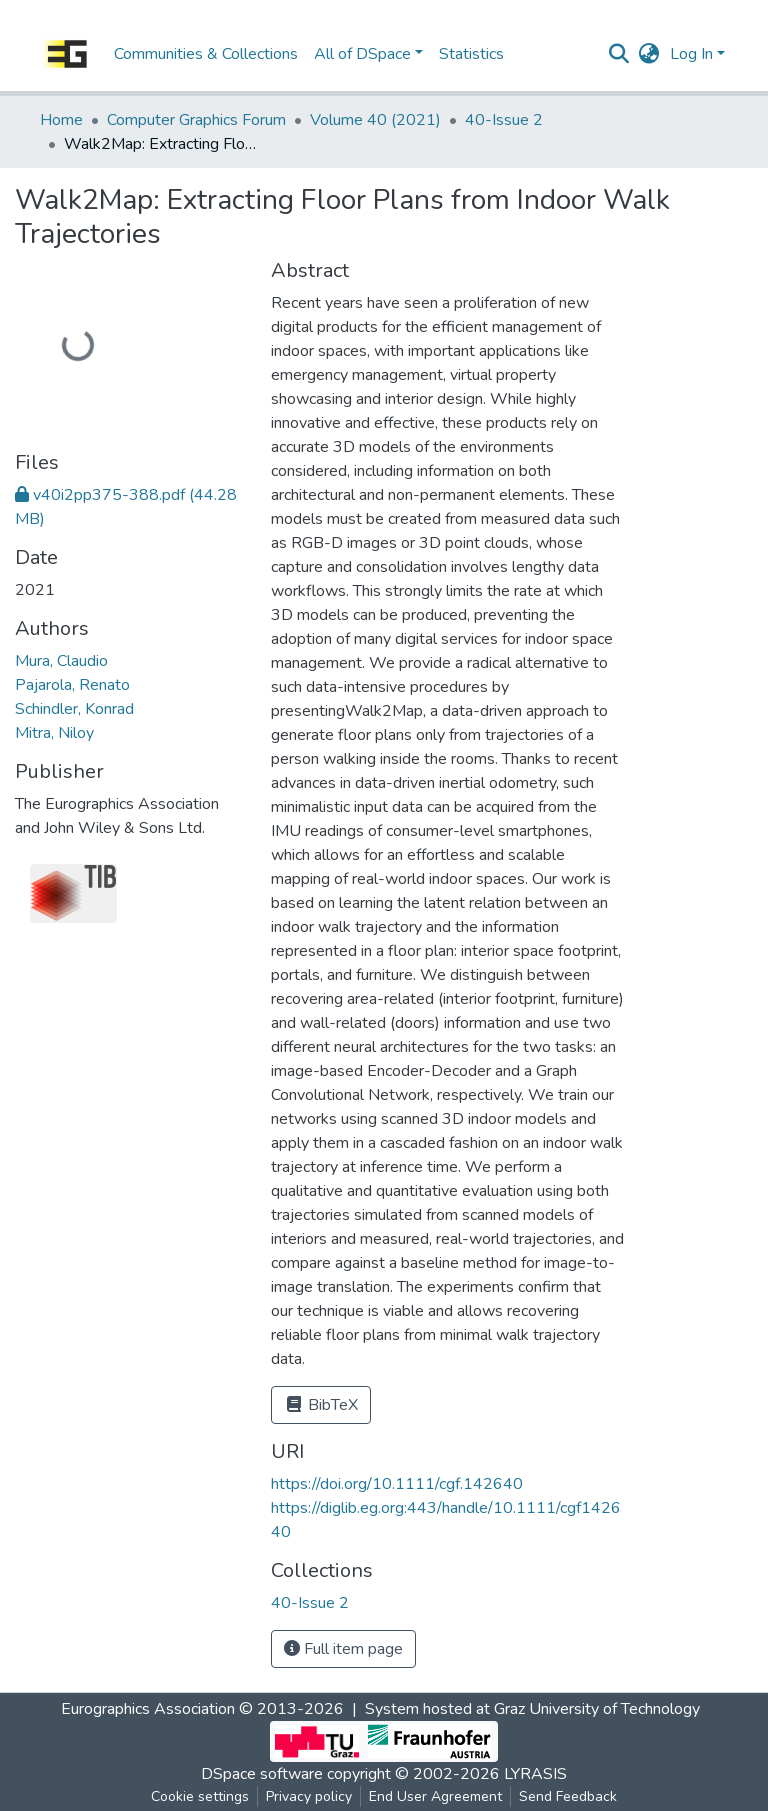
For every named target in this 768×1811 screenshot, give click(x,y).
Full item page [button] (343, 1649)
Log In (691, 54)
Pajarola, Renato (72, 685)
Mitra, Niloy (54, 733)
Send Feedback (568, 1796)
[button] (649, 54)
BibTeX (321, 1405)
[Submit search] (619, 54)
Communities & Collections (206, 54)
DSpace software (262, 1774)
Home (61, 120)
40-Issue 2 (504, 120)
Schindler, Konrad (74, 709)
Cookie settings (200, 1796)
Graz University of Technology (597, 1709)
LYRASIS (535, 1774)
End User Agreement (435, 1796)
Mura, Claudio (61, 661)
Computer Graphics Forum (196, 120)
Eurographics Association (148, 1709)
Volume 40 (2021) (375, 120)
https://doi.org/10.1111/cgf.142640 (397, 1484)
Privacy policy (309, 1796)
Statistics (471, 54)
